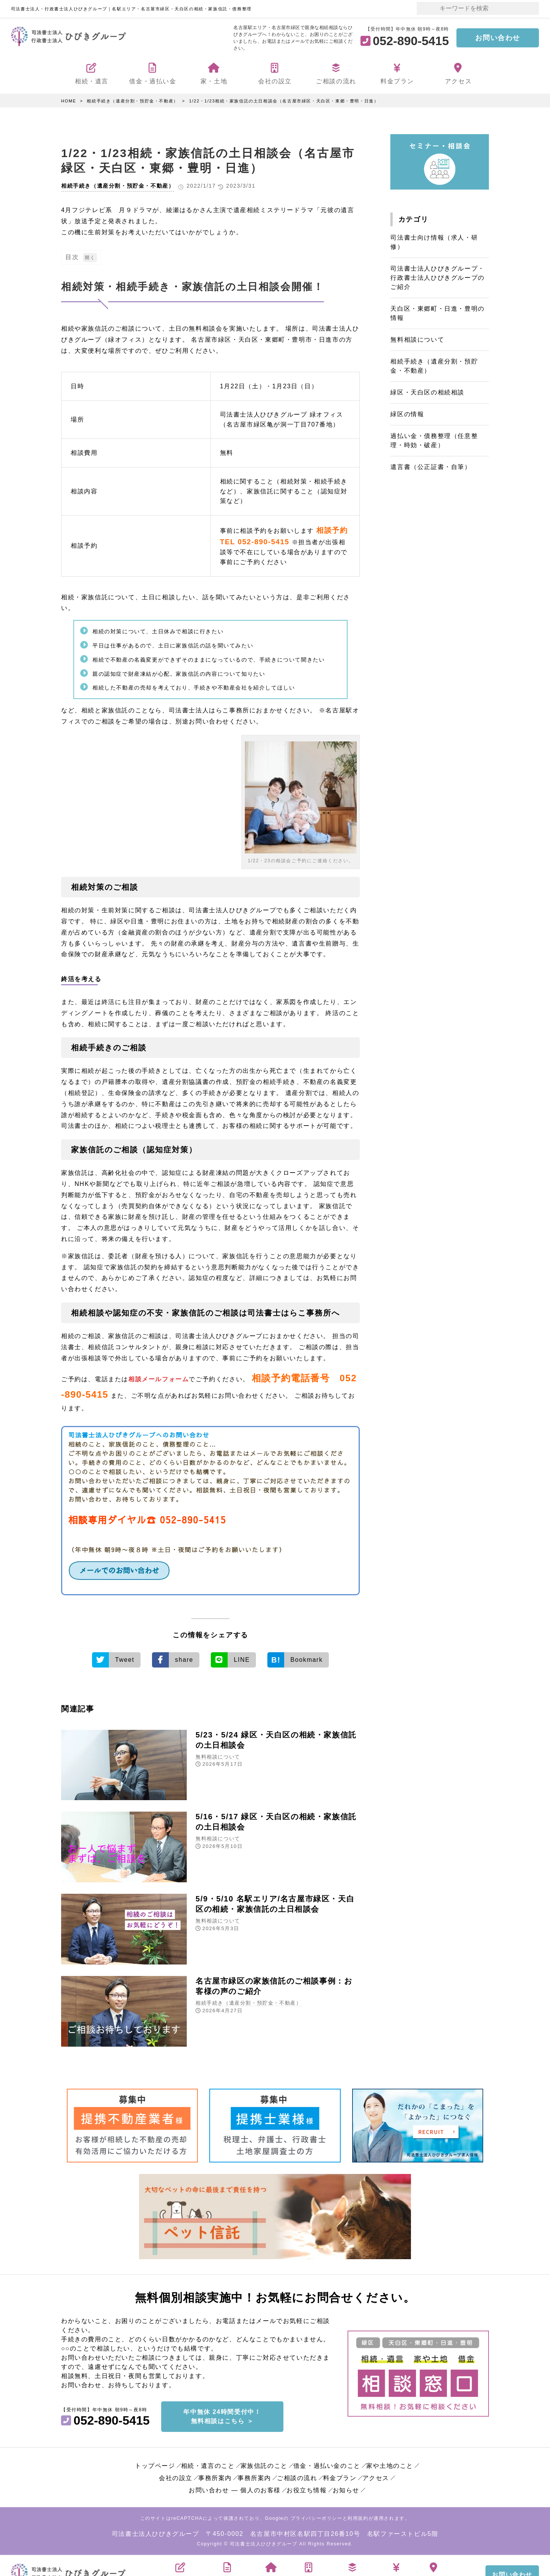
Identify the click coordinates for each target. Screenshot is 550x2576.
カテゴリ (413, 219)
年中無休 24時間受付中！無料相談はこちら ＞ (222, 2416)
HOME (68, 101)
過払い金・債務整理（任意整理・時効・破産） (434, 440)
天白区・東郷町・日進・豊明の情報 (437, 313)
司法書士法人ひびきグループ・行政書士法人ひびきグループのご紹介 (437, 277)
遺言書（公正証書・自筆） (430, 467)
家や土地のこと (389, 2465)
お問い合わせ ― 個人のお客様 (235, 2489)
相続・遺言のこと (208, 2465)
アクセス (375, 2477)
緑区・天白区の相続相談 (427, 392)
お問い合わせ (497, 38)
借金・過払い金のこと (327, 2465)
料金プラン (340, 2477)
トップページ (155, 2465)
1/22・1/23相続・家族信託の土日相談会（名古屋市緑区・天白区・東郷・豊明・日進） (284, 101)
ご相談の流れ (297, 2477)
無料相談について (218, 1755)
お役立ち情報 (306, 2489)
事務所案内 (215, 2477)
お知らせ (346, 2489)
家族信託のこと (264, 2465)
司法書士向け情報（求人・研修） (434, 242)
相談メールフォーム (158, 1379)
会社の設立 (175, 2477)
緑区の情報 (407, 414)
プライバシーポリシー (317, 2517)
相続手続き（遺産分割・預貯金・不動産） (132, 101)
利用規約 (358, 2517)
